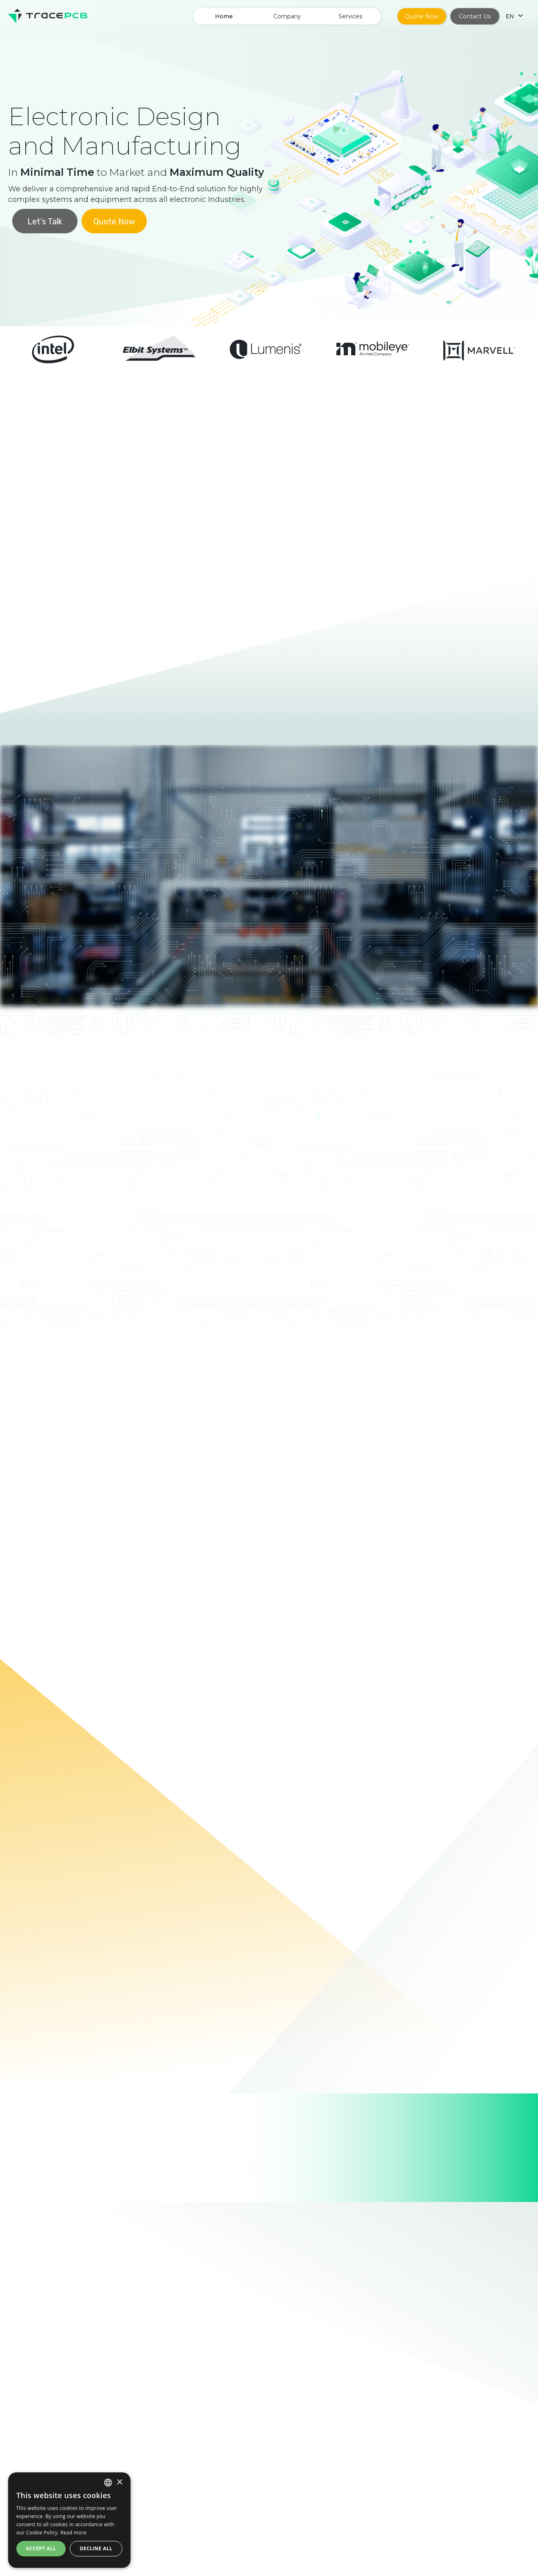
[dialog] (69, 2520)
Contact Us (475, 16)
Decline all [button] (96, 2548)
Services (350, 16)
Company (287, 16)
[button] (287, 16)
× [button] (119, 2482)
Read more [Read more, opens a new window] (73, 2532)
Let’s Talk (44, 221)
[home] (48, 16)
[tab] (70, 1161)
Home (224, 16)
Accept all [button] (41, 2548)
